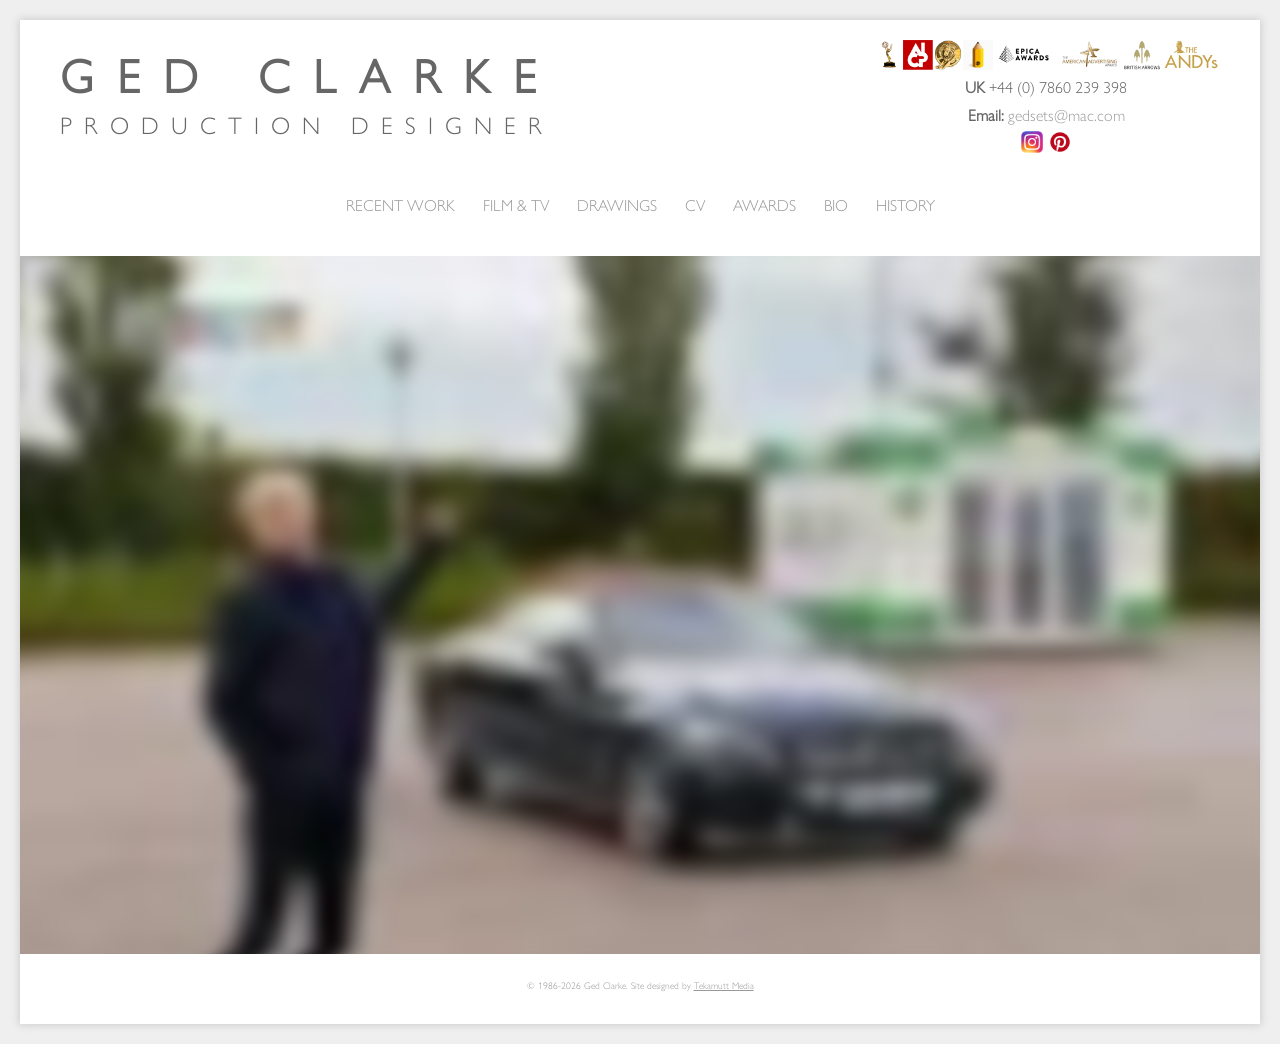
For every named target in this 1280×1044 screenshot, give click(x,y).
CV (695, 204)
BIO (836, 204)
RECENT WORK (400, 204)
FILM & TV (516, 204)
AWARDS (764, 204)
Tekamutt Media (724, 985)
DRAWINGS (617, 204)
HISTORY (905, 204)
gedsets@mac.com (1066, 114)
